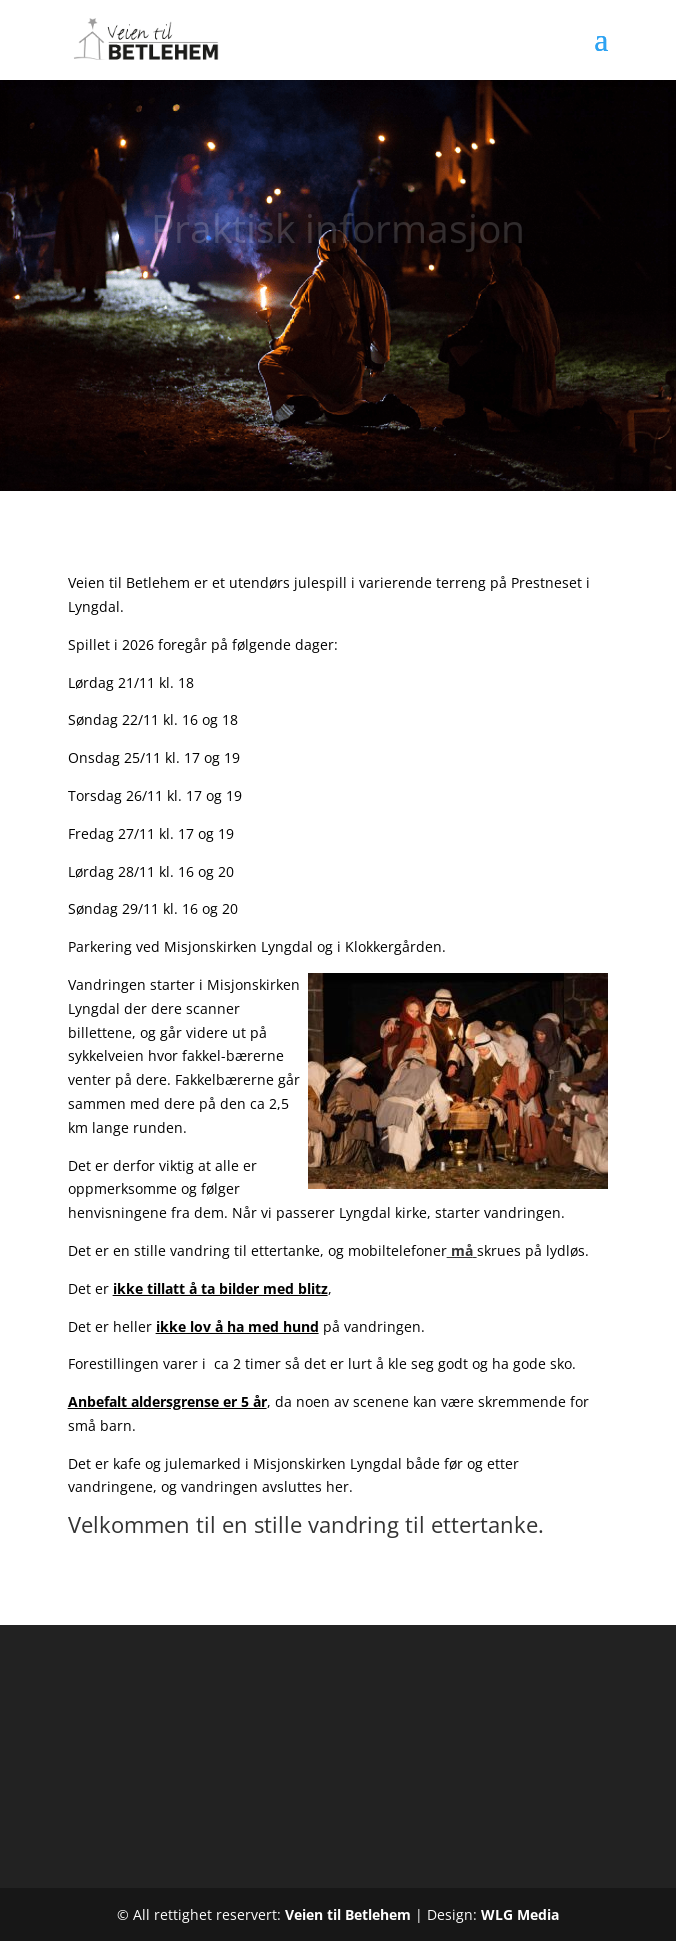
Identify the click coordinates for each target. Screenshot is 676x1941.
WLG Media (520, 1914)
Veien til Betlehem (348, 1914)
